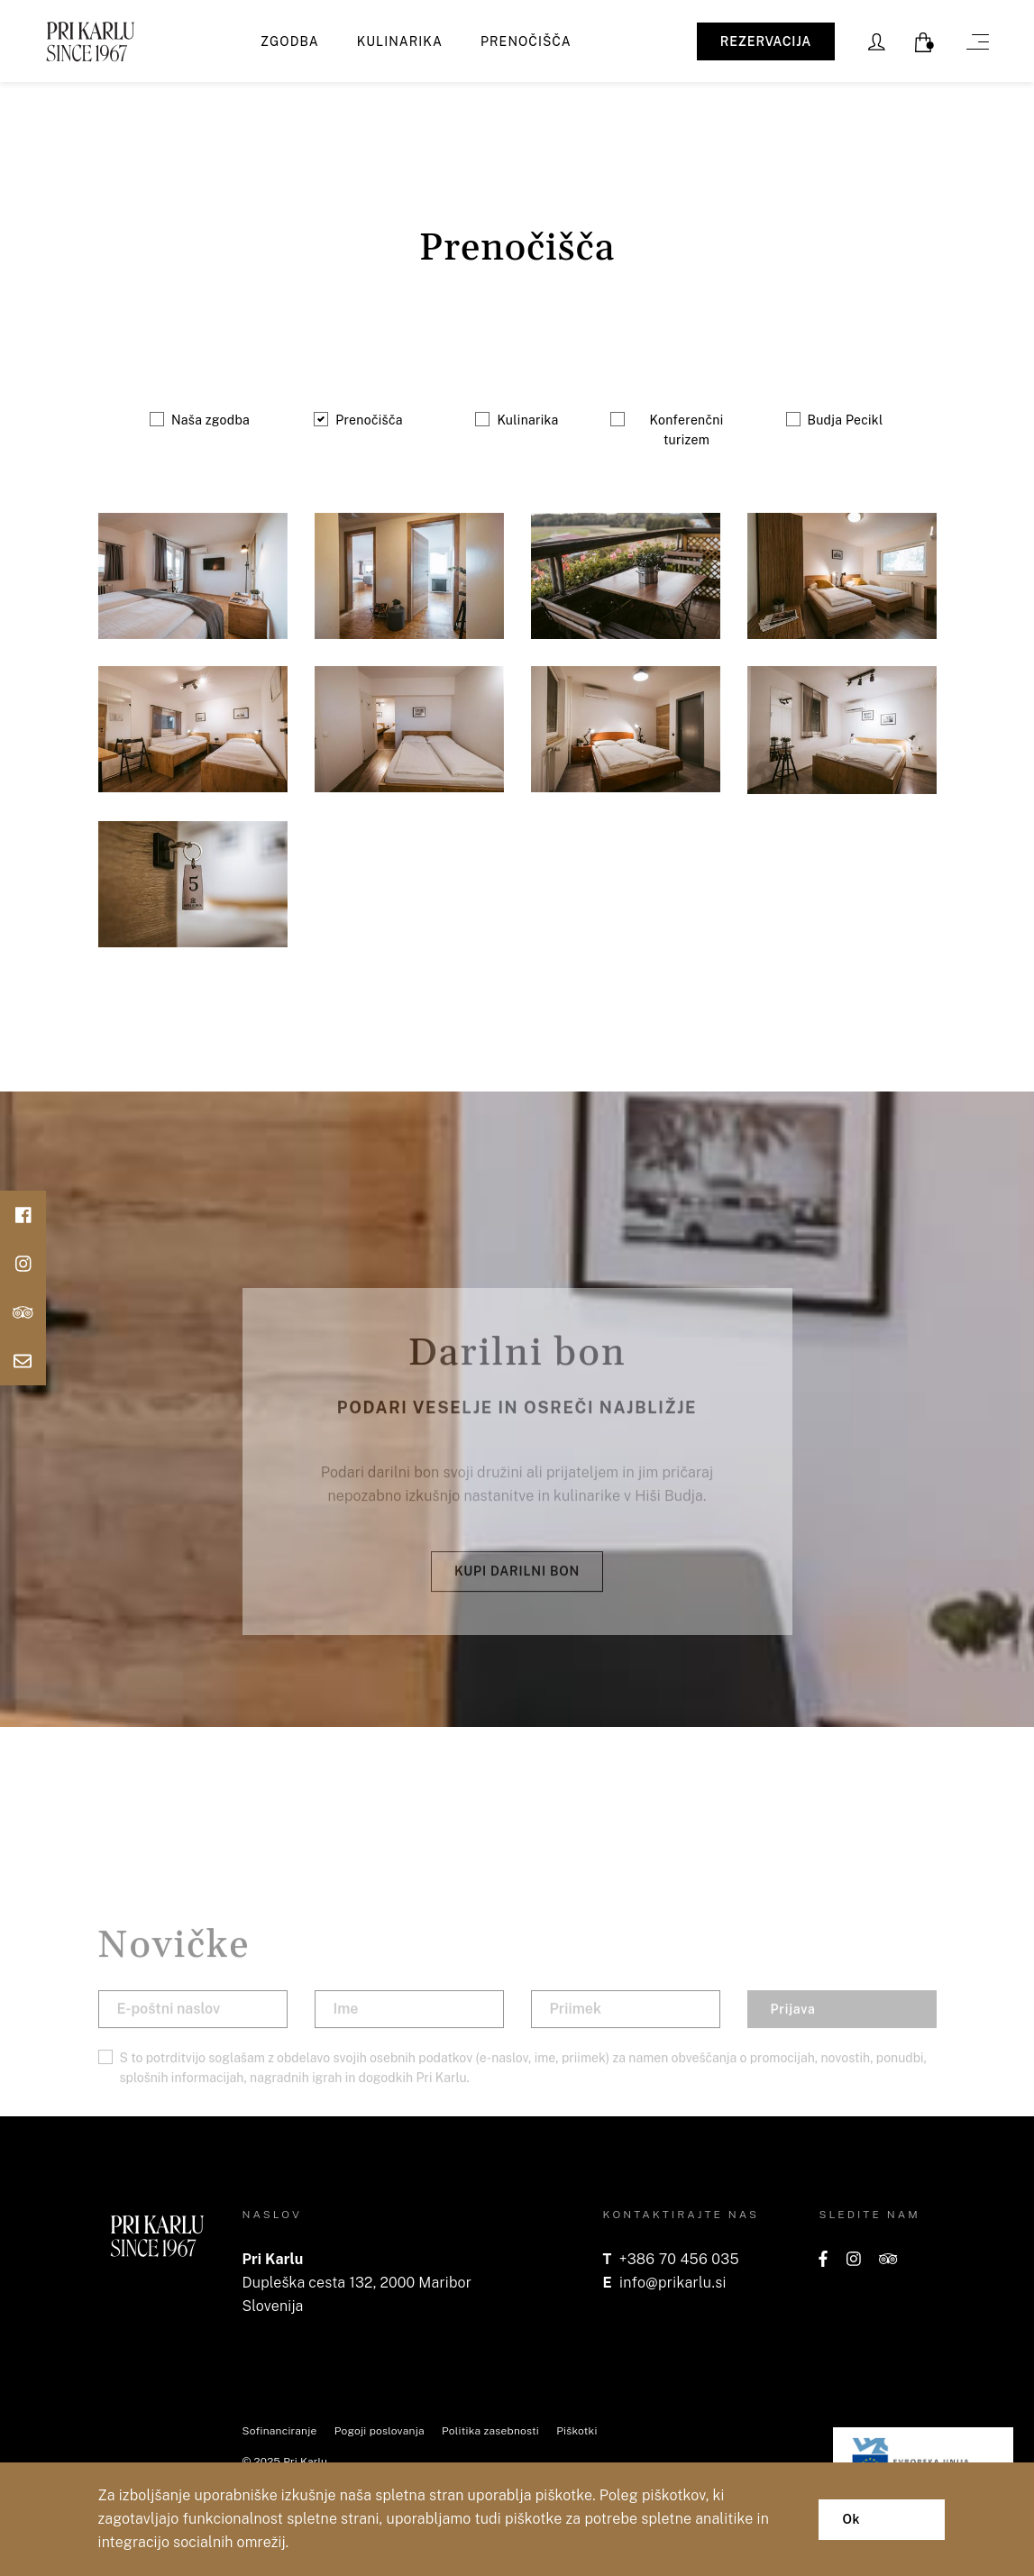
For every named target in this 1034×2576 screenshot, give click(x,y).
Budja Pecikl (845, 420)
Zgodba (290, 41)
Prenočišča (526, 41)
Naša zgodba (210, 420)
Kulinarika (400, 41)
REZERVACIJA (765, 41)
